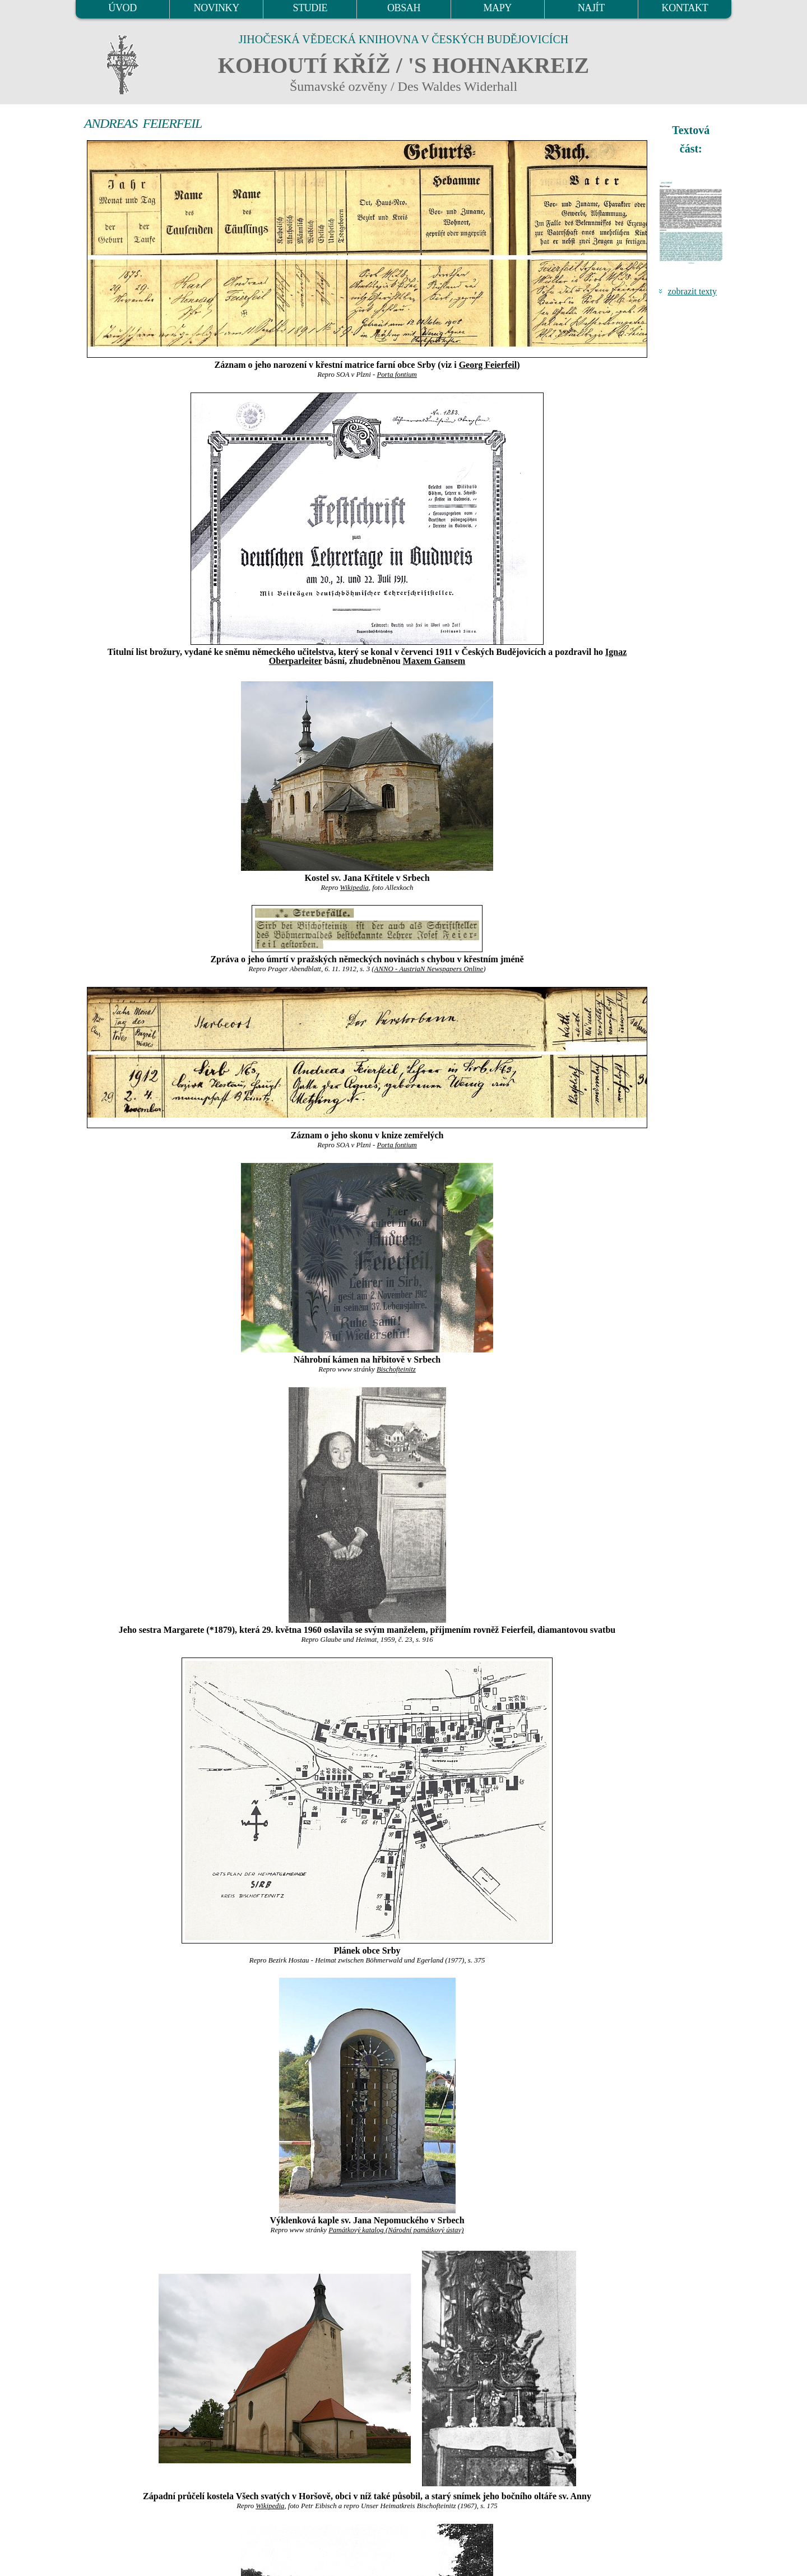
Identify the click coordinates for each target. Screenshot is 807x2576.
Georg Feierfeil (488, 365)
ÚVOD (122, 7)
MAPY (497, 7)
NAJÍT (591, 7)
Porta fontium (396, 374)
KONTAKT (685, 7)
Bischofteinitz (396, 1369)
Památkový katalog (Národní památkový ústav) (395, 2230)
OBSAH (403, 7)
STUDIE (310, 7)
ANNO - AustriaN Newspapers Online (429, 969)
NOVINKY (216, 7)
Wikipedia (354, 888)
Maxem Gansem (434, 661)
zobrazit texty (692, 291)
